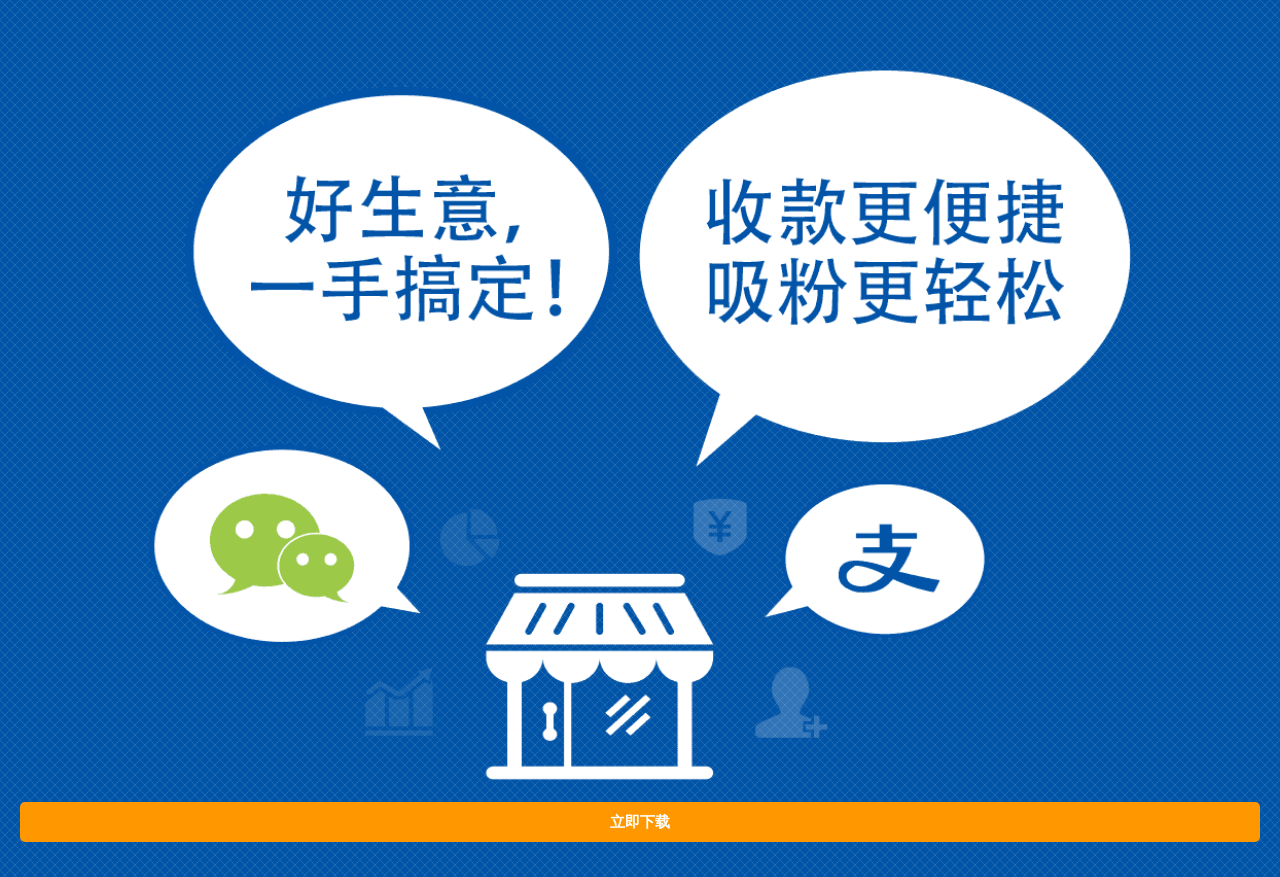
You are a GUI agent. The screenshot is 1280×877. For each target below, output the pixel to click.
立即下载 (640, 822)
